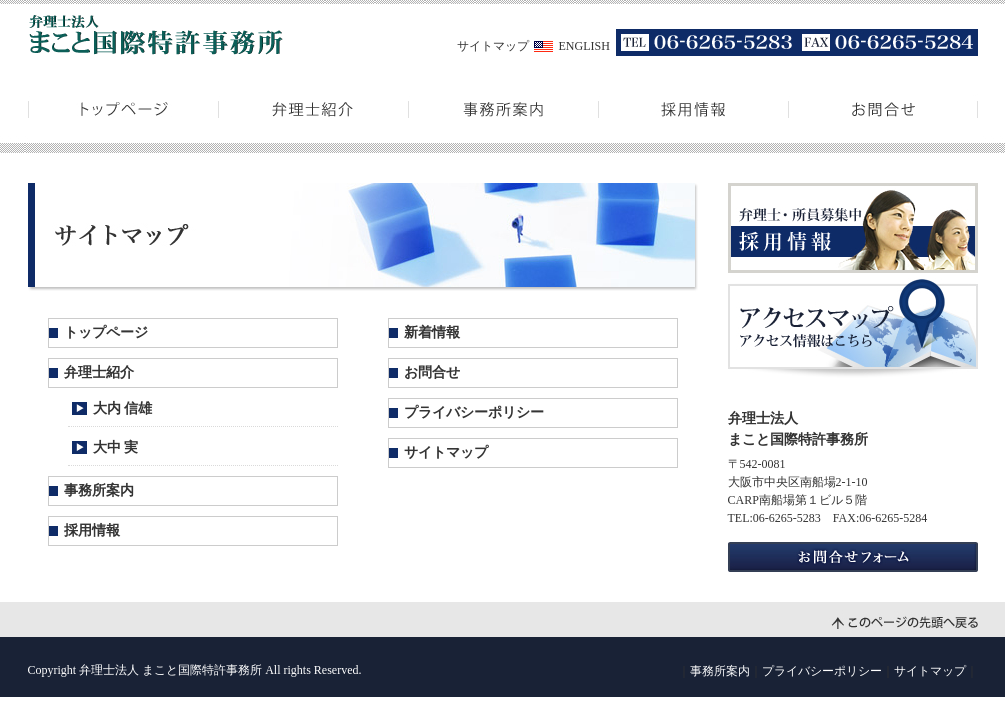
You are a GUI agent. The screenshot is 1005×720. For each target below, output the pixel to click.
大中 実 (116, 447)
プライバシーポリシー (474, 412)
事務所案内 (503, 115)
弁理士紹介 (313, 115)
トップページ (123, 115)
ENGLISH (584, 46)
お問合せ (883, 115)
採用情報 (693, 115)
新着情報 (432, 332)
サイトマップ (493, 46)
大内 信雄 (123, 408)
